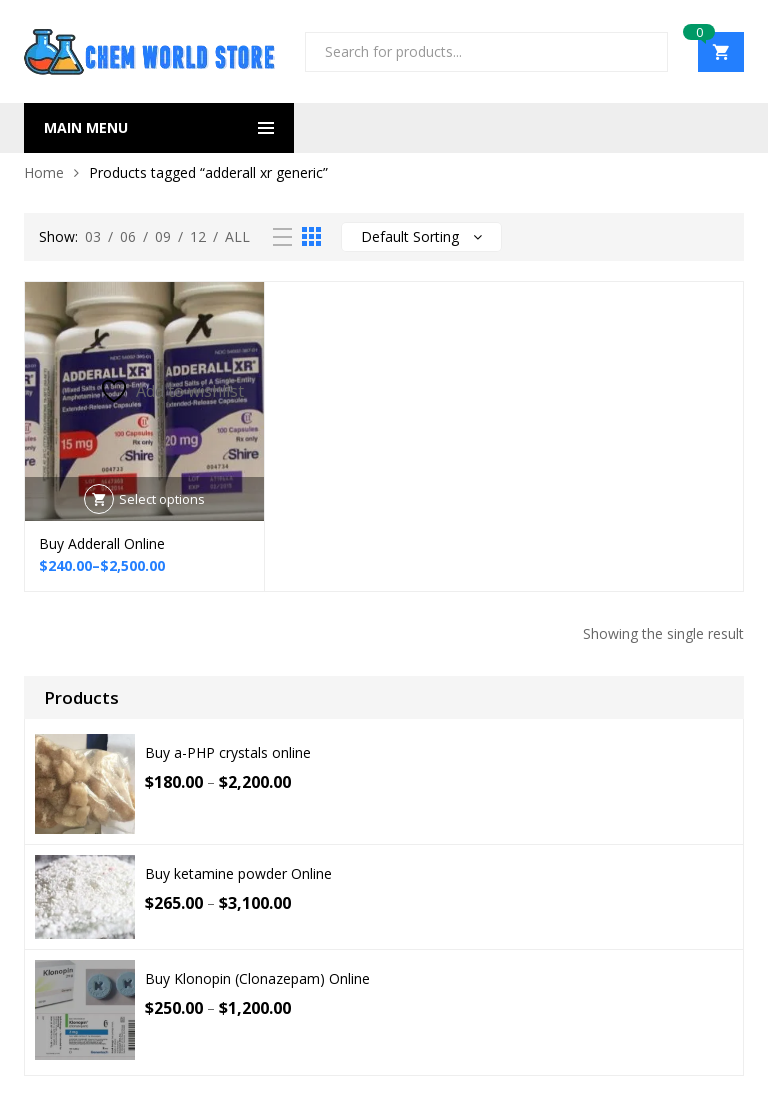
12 (198, 236)
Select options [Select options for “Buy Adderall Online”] (162, 499)
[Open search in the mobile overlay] (486, 52)
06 (128, 236)
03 (93, 236)
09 (163, 236)
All (237, 236)
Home (44, 172)
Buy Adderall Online (102, 543)
